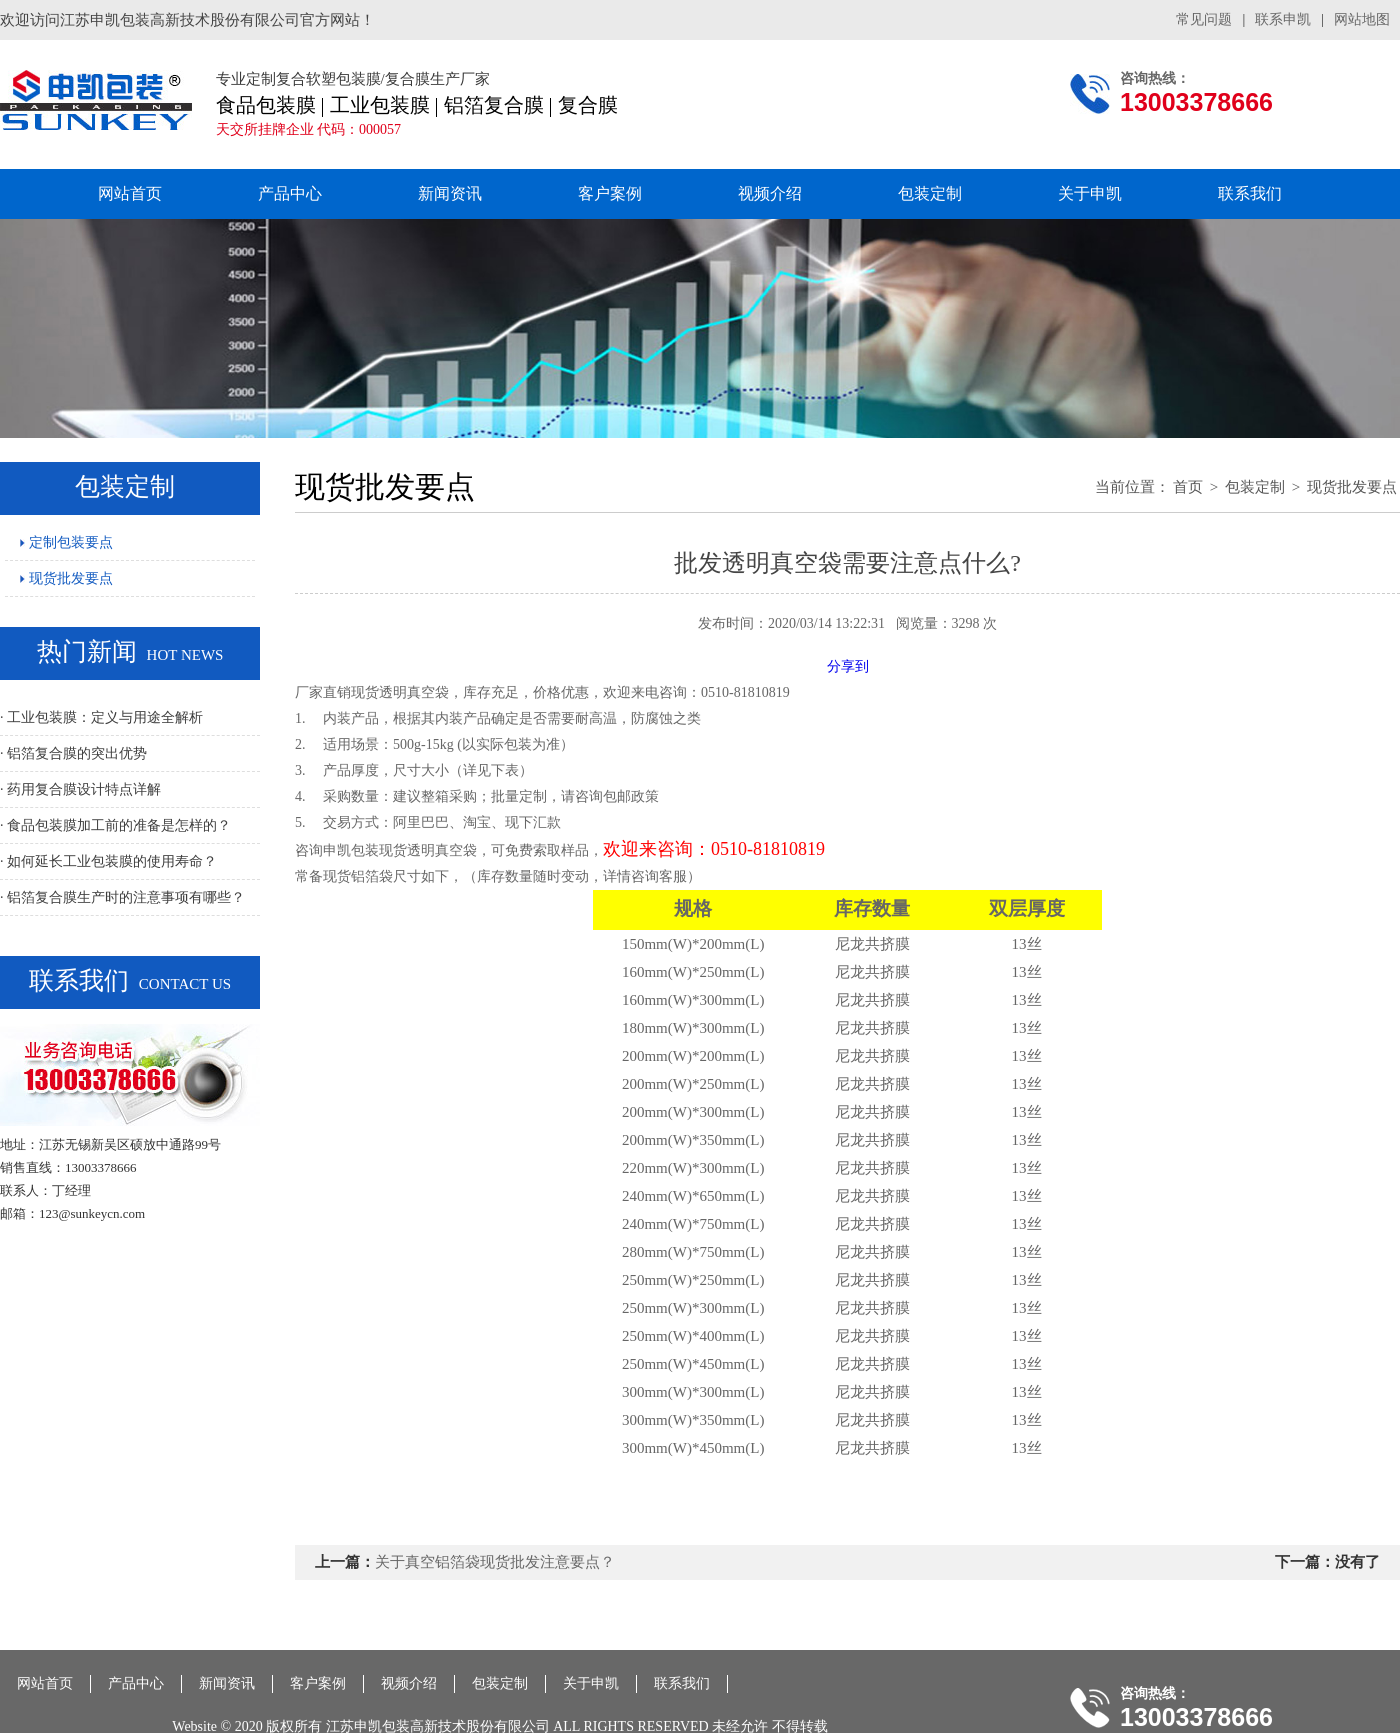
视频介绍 (770, 193)
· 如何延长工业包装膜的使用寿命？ (108, 861)
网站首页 (130, 193)
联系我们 (1250, 193)
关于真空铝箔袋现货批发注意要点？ (495, 1562)
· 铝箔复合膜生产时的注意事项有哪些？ (122, 897)
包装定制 (930, 193)
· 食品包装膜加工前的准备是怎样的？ (115, 825)
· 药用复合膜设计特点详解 (80, 789)
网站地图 (1362, 19)
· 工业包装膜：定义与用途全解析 (101, 717)
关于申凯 (1090, 193)
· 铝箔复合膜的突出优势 (73, 753)
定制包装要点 (66, 542)
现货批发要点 (66, 578)
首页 (1188, 487)
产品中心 (290, 193)
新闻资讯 (450, 193)
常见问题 (1204, 19)
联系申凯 (1283, 19)
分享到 (848, 666)
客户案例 (610, 193)
